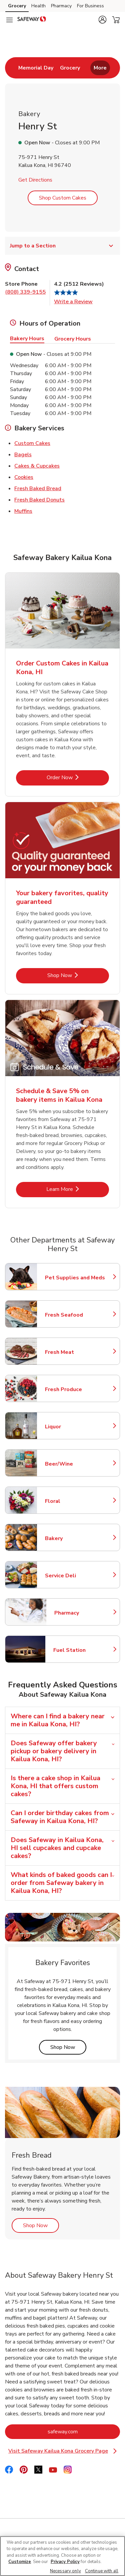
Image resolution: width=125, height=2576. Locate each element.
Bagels (23, 454)
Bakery (74, 1538)
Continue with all (101, 2571)
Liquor (74, 1426)
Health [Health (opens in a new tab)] (38, 6)
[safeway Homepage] (31, 20)
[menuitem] (36, 68)
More (100, 68)
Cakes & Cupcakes (37, 466)
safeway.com (84, 2431)
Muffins (23, 511)
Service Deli (74, 1575)
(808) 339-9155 (25, 292)
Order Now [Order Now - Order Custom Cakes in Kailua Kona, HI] (78, 777)
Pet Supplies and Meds (75, 1277)
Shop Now (68, 2047)
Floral (74, 1501)
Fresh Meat (74, 1352)
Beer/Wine (74, 1464)
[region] (62, 2556)
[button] (102, 19)
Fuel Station (82, 1650)
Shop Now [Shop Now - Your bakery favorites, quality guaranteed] (78, 975)
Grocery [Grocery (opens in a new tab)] (17, 6)
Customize (19, 2562)
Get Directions (35, 180)
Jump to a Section (62, 246)
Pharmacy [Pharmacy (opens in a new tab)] (61, 6)
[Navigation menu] (9, 20)
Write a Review (73, 301)
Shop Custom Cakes (62, 198)
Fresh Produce (74, 1389)
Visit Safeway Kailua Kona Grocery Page (63, 2451)
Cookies (23, 477)
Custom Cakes (32, 443)
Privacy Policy (65, 2562)
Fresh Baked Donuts (39, 499)
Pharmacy (83, 1613)
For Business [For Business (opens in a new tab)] (90, 6)
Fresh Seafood (74, 1315)
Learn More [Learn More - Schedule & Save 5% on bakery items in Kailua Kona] (77, 1189)
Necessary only (65, 2571)
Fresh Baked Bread (37, 488)
